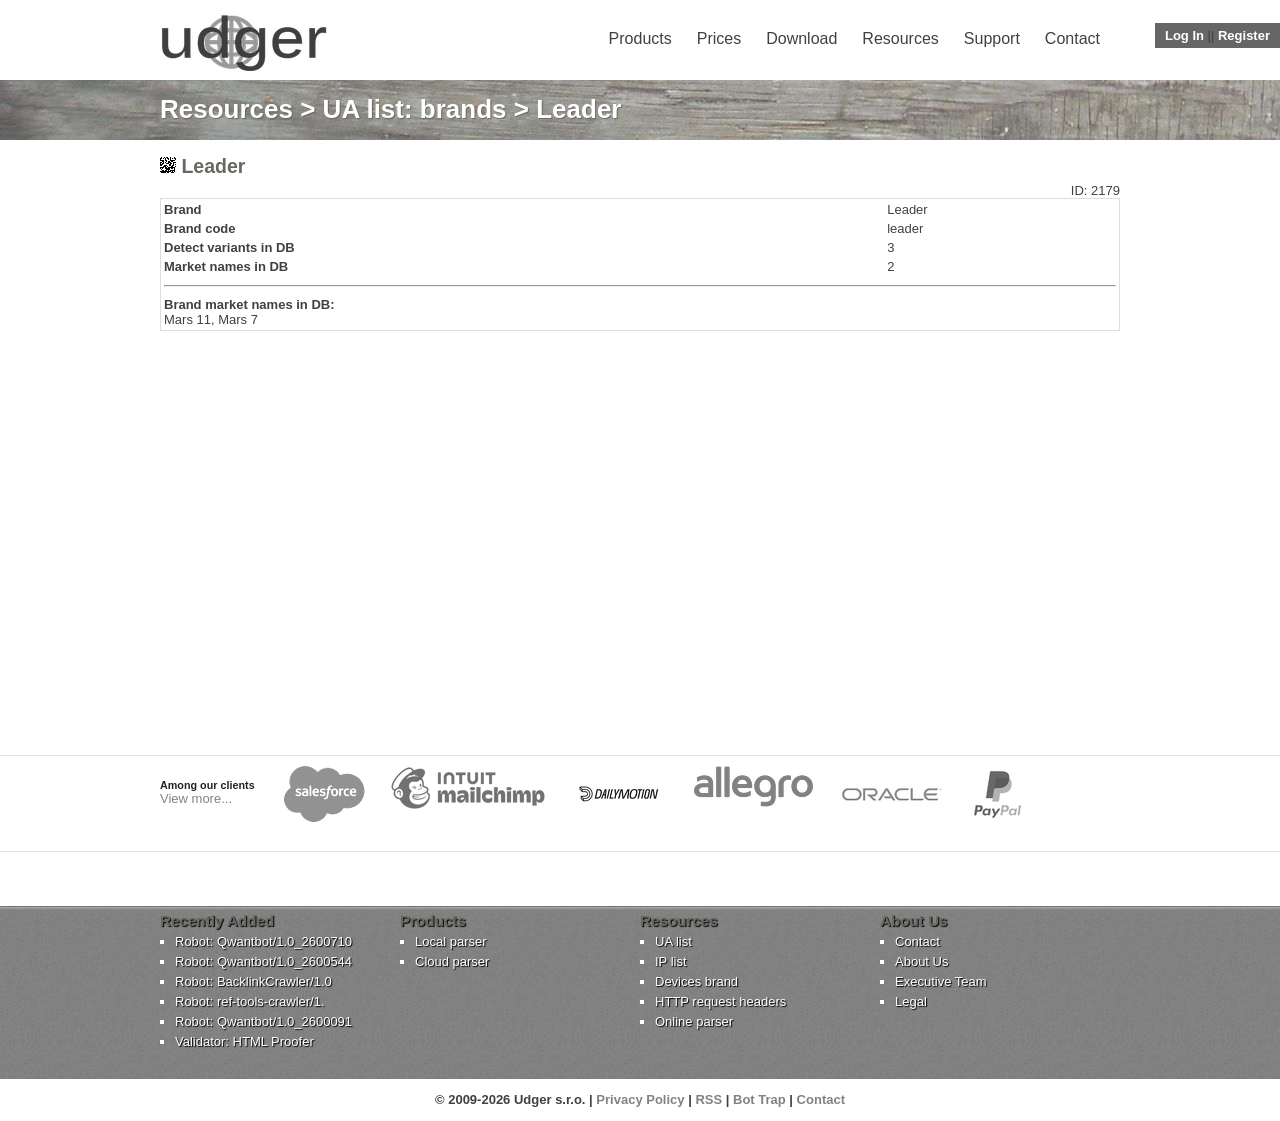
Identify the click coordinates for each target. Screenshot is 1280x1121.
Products (640, 38)
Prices (719, 38)
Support (992, 38)
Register (1244, 35)
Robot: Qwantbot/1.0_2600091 (263, 1021)
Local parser (451, 941)
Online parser (694, 1021)
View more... (196, 798)
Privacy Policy (640, 1099)
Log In (1184, 35)
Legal (911, 1001)
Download (801, 38)
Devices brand (696, 981)
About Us (921, 961)
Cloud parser (452, 961)
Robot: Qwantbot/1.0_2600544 (263, 961)
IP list (671, 961)
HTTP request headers (720, 1001)
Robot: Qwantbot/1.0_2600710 (263, 941)
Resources (900, 38)
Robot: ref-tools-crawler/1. (250, 1001)
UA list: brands (415, 109)
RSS (708, 1099)
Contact (1072, 38)
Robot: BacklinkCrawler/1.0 (253, 981)
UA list (673, 941)
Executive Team (941, 981)
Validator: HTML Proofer (244, 1041)
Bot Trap (759, 1099)
